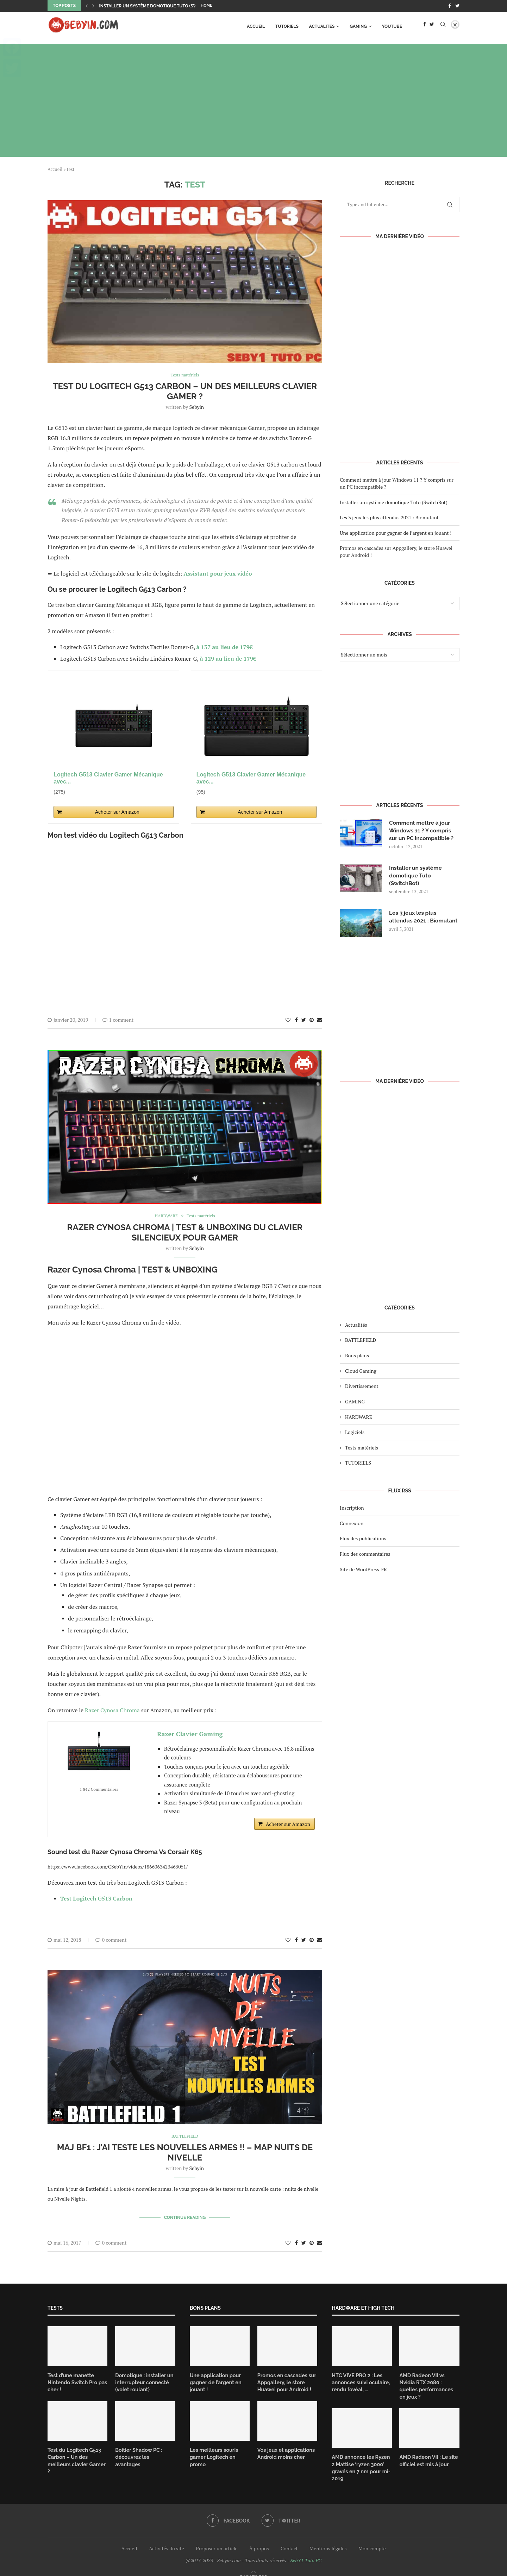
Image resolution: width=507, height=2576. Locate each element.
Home (206, 5)
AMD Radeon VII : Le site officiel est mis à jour (427, 2451)
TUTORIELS (287, 25)
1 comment (118, 1019)
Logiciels (354, 1436)
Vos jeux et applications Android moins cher (285, 2451)
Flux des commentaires (365, 1557)
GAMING (358, 25)
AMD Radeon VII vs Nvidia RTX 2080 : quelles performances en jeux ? (429, 2380)
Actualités (322, 25)
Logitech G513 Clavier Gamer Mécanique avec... (108, 777)
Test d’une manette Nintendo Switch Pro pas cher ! (76, 2380)
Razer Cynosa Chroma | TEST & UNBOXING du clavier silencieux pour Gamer (184, 1232)
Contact (289, 2538)
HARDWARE (358, 1420)
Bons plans (357, 1359)
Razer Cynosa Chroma (112, 1710)
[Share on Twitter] (303, 1019)
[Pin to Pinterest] (311, 1019)
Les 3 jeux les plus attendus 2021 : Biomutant (389, 516)
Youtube (392, 25)
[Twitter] (457, 5)
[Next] (93, 5)
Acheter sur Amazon (117, 811)
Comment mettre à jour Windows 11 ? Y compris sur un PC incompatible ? (422, 830)
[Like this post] (288, 1019)
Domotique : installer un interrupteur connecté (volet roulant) (143, 2380)
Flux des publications (363, 1542)
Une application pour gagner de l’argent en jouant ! (395, 532)
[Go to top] (253, 2566)
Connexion (351, 1527)
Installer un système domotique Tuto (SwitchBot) (158, 6)
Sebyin (196, 406)
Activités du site (166, 2538)
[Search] (442, 26)
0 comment (111, 1939)
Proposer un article (216, 2538)
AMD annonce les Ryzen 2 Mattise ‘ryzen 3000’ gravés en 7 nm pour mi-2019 (360, 2458)
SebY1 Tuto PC (305, 2550)
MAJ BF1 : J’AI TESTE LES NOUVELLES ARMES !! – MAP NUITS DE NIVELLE (185, 2153)
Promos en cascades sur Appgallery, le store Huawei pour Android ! (285, 2380)
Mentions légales (327, 2538)
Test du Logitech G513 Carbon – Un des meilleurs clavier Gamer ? (185, 391)
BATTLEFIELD (360, 1343)
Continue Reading (185, 2217)
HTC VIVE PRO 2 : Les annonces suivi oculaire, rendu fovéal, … (360, 2380)
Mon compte (372, 2538)
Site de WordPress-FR (363, 1572)
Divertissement (361, 1390)
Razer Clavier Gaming (190, 1734)
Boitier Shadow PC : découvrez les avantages (144, 2451)
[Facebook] (449, 5)
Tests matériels (361, 1451)
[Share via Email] (319, 1019)
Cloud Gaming (360, 1374)
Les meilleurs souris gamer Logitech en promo (213, 2454)
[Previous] (86, 5)
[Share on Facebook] (296, 1019)
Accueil (256, 25)
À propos (259, 2538)
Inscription (352, 1511)
